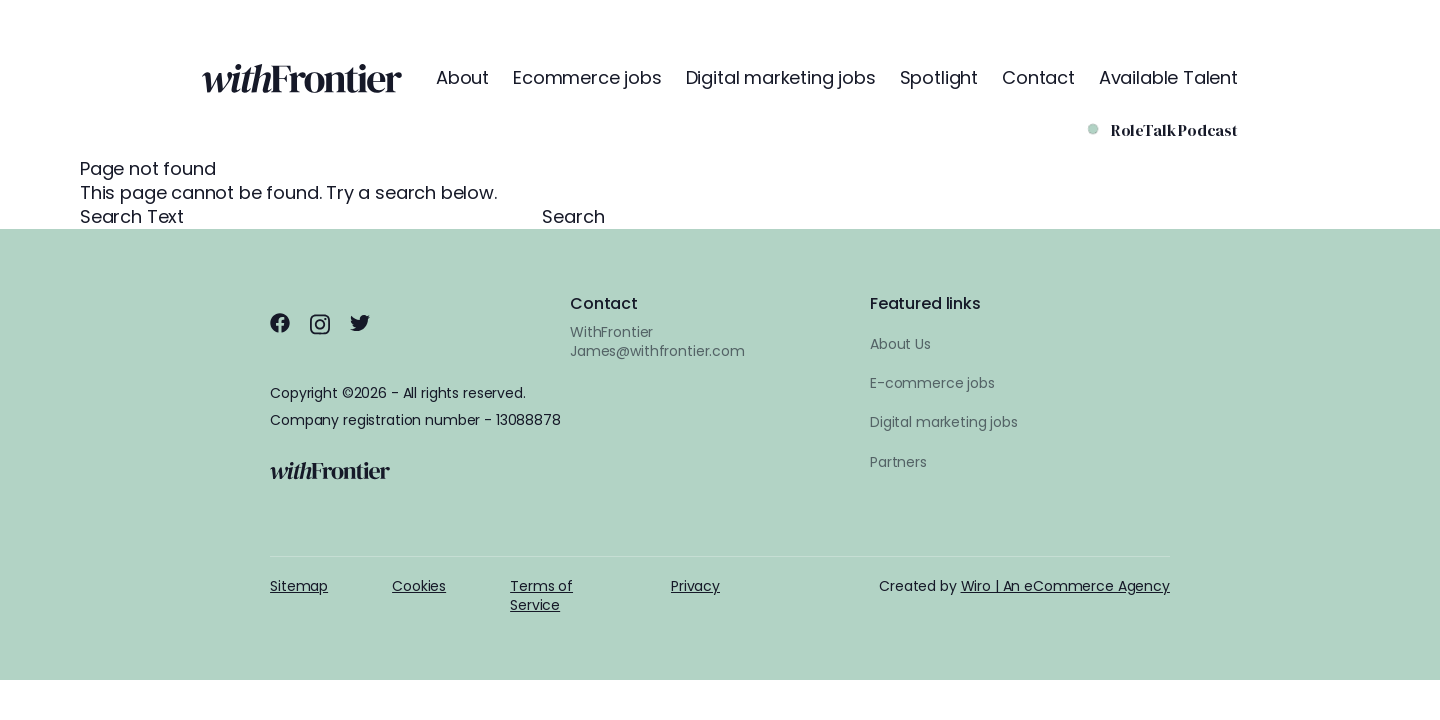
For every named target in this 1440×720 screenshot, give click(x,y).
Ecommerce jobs (587, 78)
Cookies (419, 586)
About (462, 77)
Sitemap (299, 586)
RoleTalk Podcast (1174, 130)
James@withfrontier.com (657, 351)
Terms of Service (541, 595)
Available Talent (1168, 78)
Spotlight (939, 77)
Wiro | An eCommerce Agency (1065, 586)
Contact (1038, 77)
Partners (898, 462)
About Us (900, 344)
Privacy (695, 586)
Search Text (311, 216)
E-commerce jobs (932, 383)
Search (573, 217)
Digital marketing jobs (781, 78)
